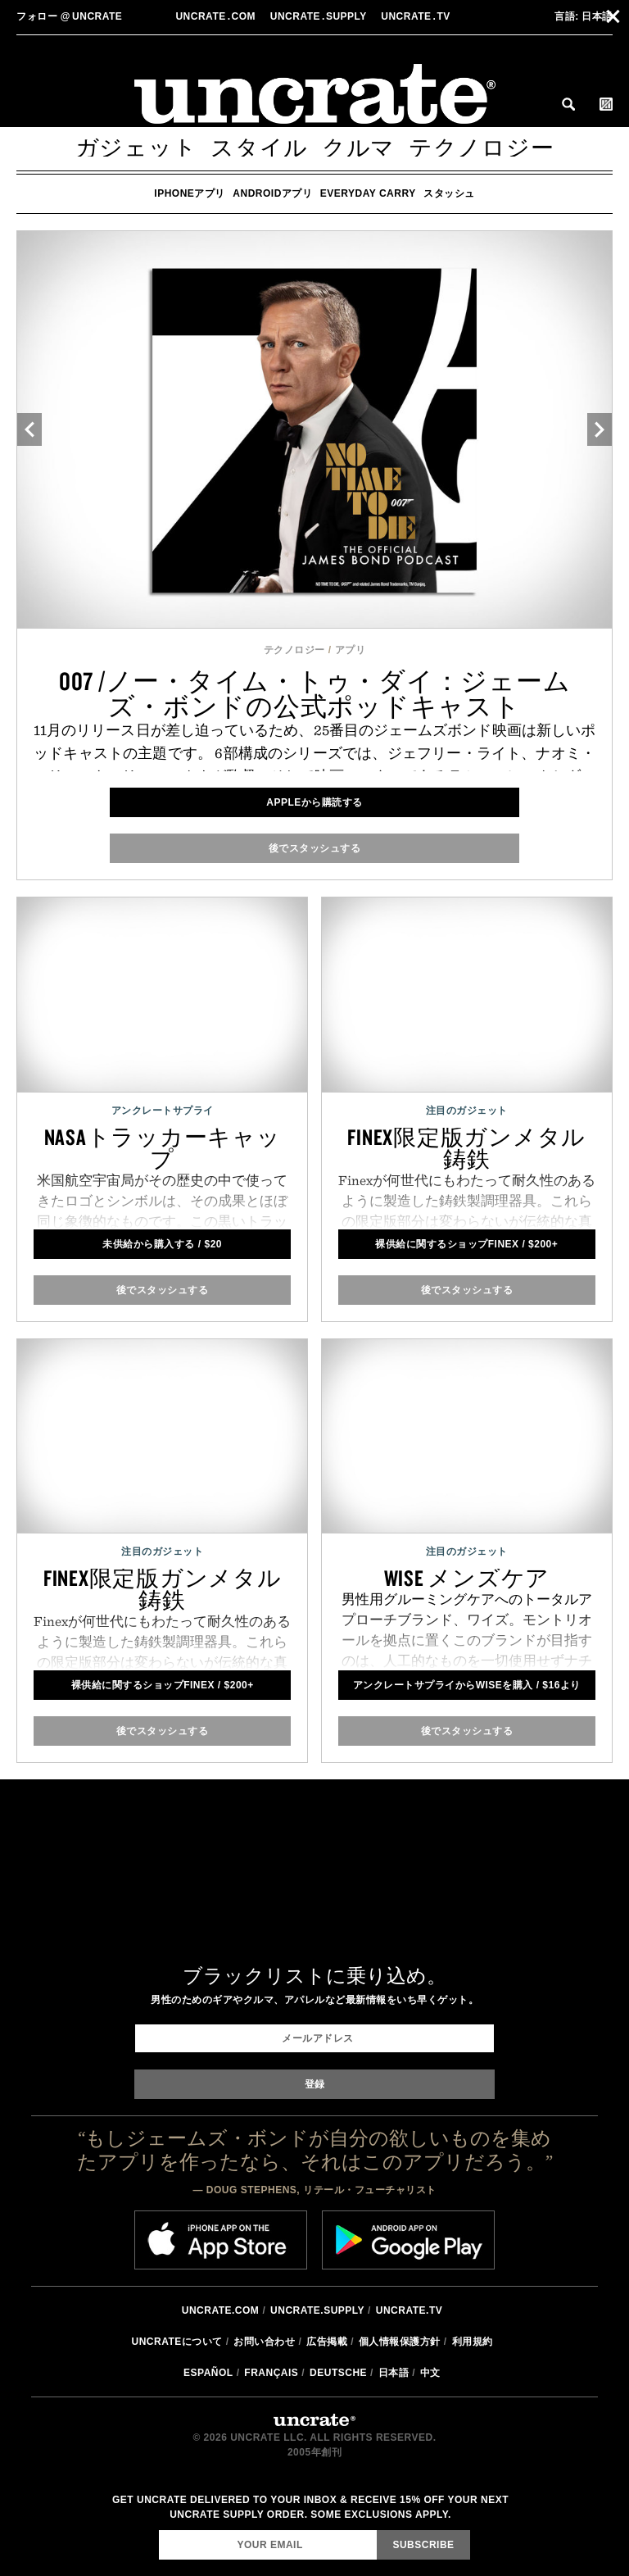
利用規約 (472, 2341)
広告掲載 (326, 2341)
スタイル (259, 147)
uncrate (69, 16)
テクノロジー (481, 147)
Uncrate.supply (317, 2310)
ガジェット (136, 147)
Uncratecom (216, 16)
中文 (430, 2372)
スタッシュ (449, 193)
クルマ (358, 147)
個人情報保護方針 (400, 2341)
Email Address (158, 2529)
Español (208, 2372)
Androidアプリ (272, 193)
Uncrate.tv (409, 2310)
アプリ (350, 650)
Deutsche (338, 2372)
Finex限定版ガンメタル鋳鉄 (466, 1148)
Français (271, 2372)
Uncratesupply (320, 16)
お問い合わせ (264, 2341)
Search (568, 104)
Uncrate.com (221, 2310)
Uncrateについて (176, 2341)
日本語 (583, 16)
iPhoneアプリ (189, 193)
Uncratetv (417, 16)
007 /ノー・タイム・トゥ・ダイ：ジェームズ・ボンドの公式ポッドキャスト (315, 693)
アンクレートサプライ (162, 1110)
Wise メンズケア (467, 1578)
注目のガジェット (467, 1110)
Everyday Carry (368, 193)
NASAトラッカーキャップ (162, 1148)
